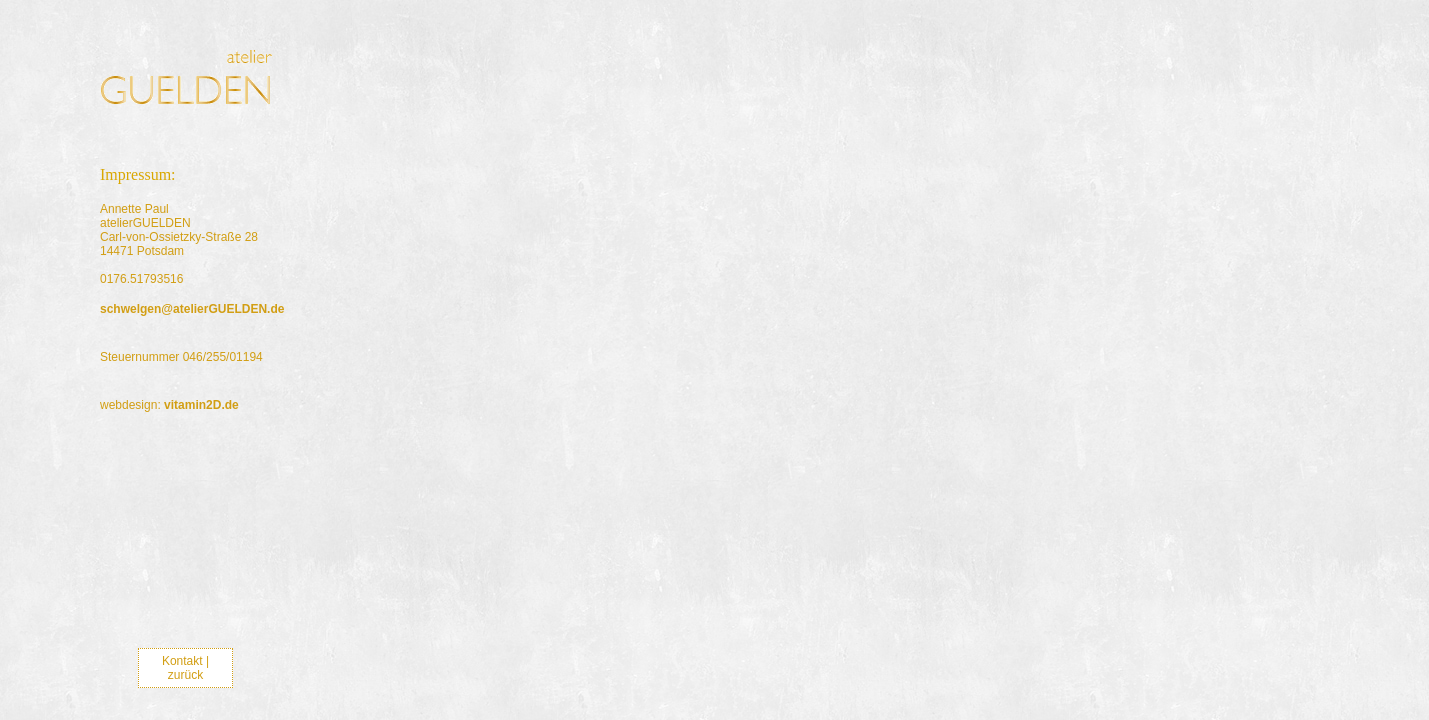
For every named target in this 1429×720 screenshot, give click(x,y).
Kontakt (182, 661)
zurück (185, 675)
